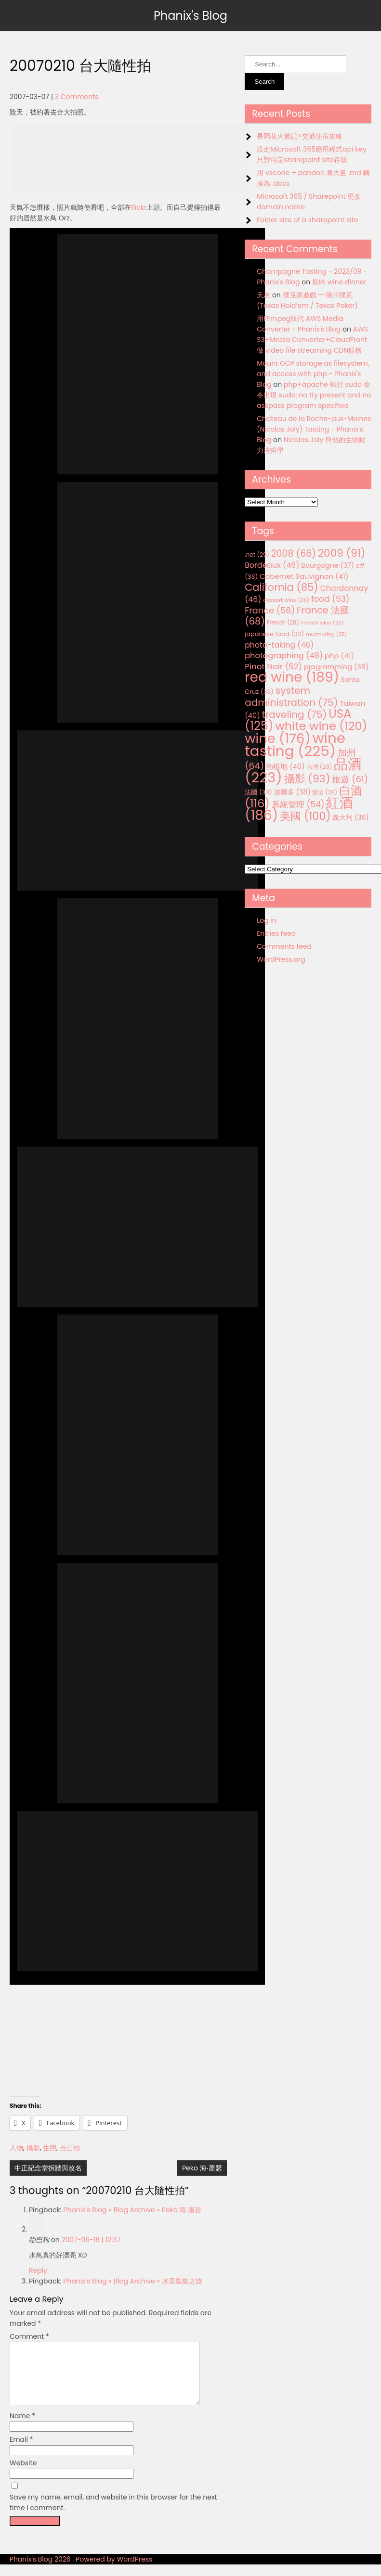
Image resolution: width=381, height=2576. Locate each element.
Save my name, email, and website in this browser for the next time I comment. (113, 2514)
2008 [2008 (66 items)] (293, 553)
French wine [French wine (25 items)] (322, 622)
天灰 (263, 295)
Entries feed (276, 933)
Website (23, 2474)
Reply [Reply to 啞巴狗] (38, 2270)
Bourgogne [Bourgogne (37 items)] (327, 565)
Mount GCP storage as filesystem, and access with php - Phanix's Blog (313, 373)
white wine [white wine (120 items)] (321, 726)
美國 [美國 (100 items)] (305, 816)
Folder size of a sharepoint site (307, 220)
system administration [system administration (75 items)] (291, 696)
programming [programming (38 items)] (336, 667)
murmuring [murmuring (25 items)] (326, 634)
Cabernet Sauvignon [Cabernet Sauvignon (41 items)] (304, 576)
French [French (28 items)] (283, 622)
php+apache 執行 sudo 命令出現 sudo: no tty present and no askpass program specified (314, 395)
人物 (16, 2148)
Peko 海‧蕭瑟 (202, 2168)
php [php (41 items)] (339, 655)
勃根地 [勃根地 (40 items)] (285, 766)
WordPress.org (281, 959)
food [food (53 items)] (330, 599)
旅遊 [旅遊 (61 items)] (350, 779)
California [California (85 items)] (281, 587)
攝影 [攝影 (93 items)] (307, 778)
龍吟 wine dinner (339, 282)
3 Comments (77, 97)
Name (22, 2427)
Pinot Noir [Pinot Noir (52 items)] (273, 666)
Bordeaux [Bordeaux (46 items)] (272, 565)
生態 (49, 2148)
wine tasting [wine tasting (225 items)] (295, 744)
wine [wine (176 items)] (278, 738)
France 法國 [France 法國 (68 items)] (297, 616)
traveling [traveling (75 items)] (294, 714)
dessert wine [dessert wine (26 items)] (286, 600)
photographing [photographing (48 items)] (284, 655)
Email (21, 2451)
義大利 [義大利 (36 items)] (350, 817)
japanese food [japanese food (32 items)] (274, 634)
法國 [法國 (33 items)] (258, 792)
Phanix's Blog (190, 16)
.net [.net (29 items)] (257, 554)
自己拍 (70, 2148)
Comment (29, 2336)
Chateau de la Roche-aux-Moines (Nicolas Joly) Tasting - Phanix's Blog (314, 429)
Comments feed (284, 946)
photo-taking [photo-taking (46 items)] (279, 644)
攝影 (33, 2148)
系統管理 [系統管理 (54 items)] (298, 804)
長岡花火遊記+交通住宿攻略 (299, 136)
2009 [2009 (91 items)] (342, 553)
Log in (266, 920)
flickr (138, 207)
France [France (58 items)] (270, 610)
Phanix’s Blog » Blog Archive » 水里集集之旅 (132, 2281)
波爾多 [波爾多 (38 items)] (292, 792)
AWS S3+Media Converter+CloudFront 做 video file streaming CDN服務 (312, 339)
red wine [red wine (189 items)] (292, 677)
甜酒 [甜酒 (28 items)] (324, 792)
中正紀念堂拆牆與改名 (48, 2168)
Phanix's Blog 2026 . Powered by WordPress (81, 2571)
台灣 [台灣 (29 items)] (319, 767)
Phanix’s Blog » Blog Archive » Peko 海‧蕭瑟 (132, 2210)
